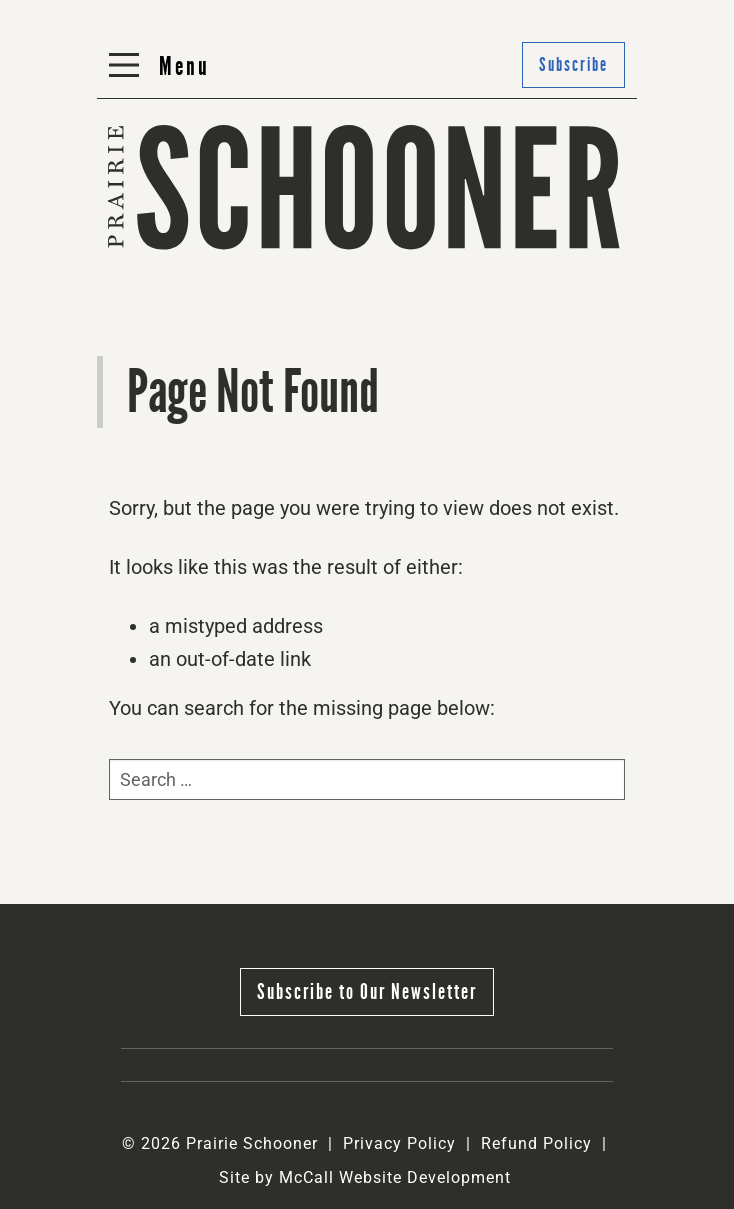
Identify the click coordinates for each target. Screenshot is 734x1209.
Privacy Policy (399, 1143)
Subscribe (573, 64)
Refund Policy (536, 1143)
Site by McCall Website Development (365, 1177)
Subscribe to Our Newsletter (367, 991)
